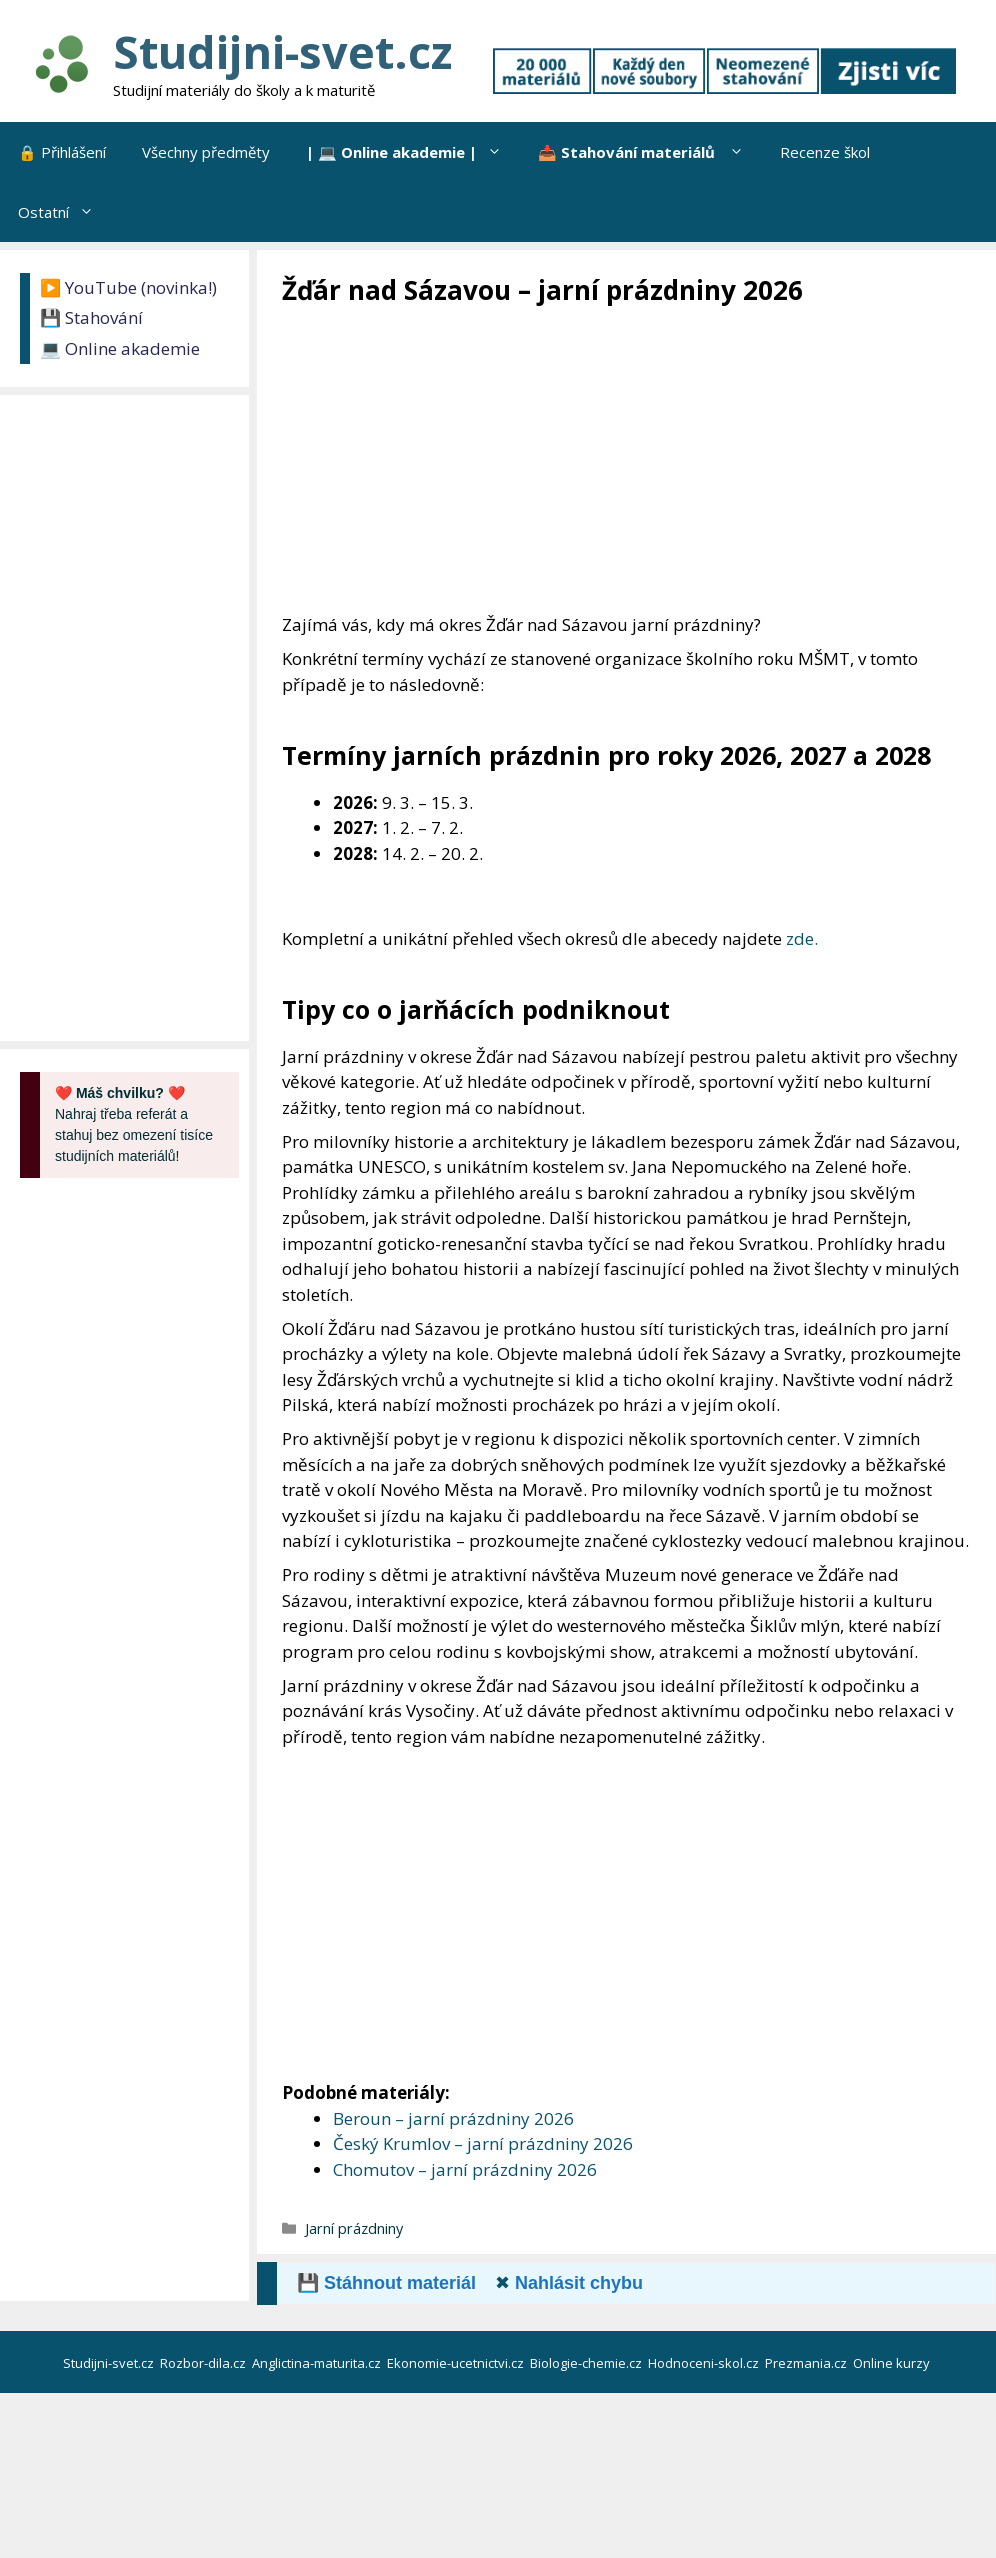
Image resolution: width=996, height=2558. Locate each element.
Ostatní (65, 212)
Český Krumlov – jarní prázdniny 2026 (483, 2143)
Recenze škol (825, 152)
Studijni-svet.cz (282, 51)
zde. (802, 938)
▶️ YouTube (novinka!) (128, 287)
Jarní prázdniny (354, 2228)
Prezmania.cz (807, 2363)
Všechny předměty (206, 152)
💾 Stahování (91, 317)
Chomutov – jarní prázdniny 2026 (465, 2169)
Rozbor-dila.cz (204, 2363)
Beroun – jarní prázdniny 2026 (453, 2118)
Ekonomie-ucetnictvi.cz (457, 2363)
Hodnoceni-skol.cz (705, 2363)
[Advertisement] (639, 458)
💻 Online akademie (120, 348)
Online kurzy (893, 2363)
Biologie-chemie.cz (587, 2363)
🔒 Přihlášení (62, 152)
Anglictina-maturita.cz (318, 2363)
